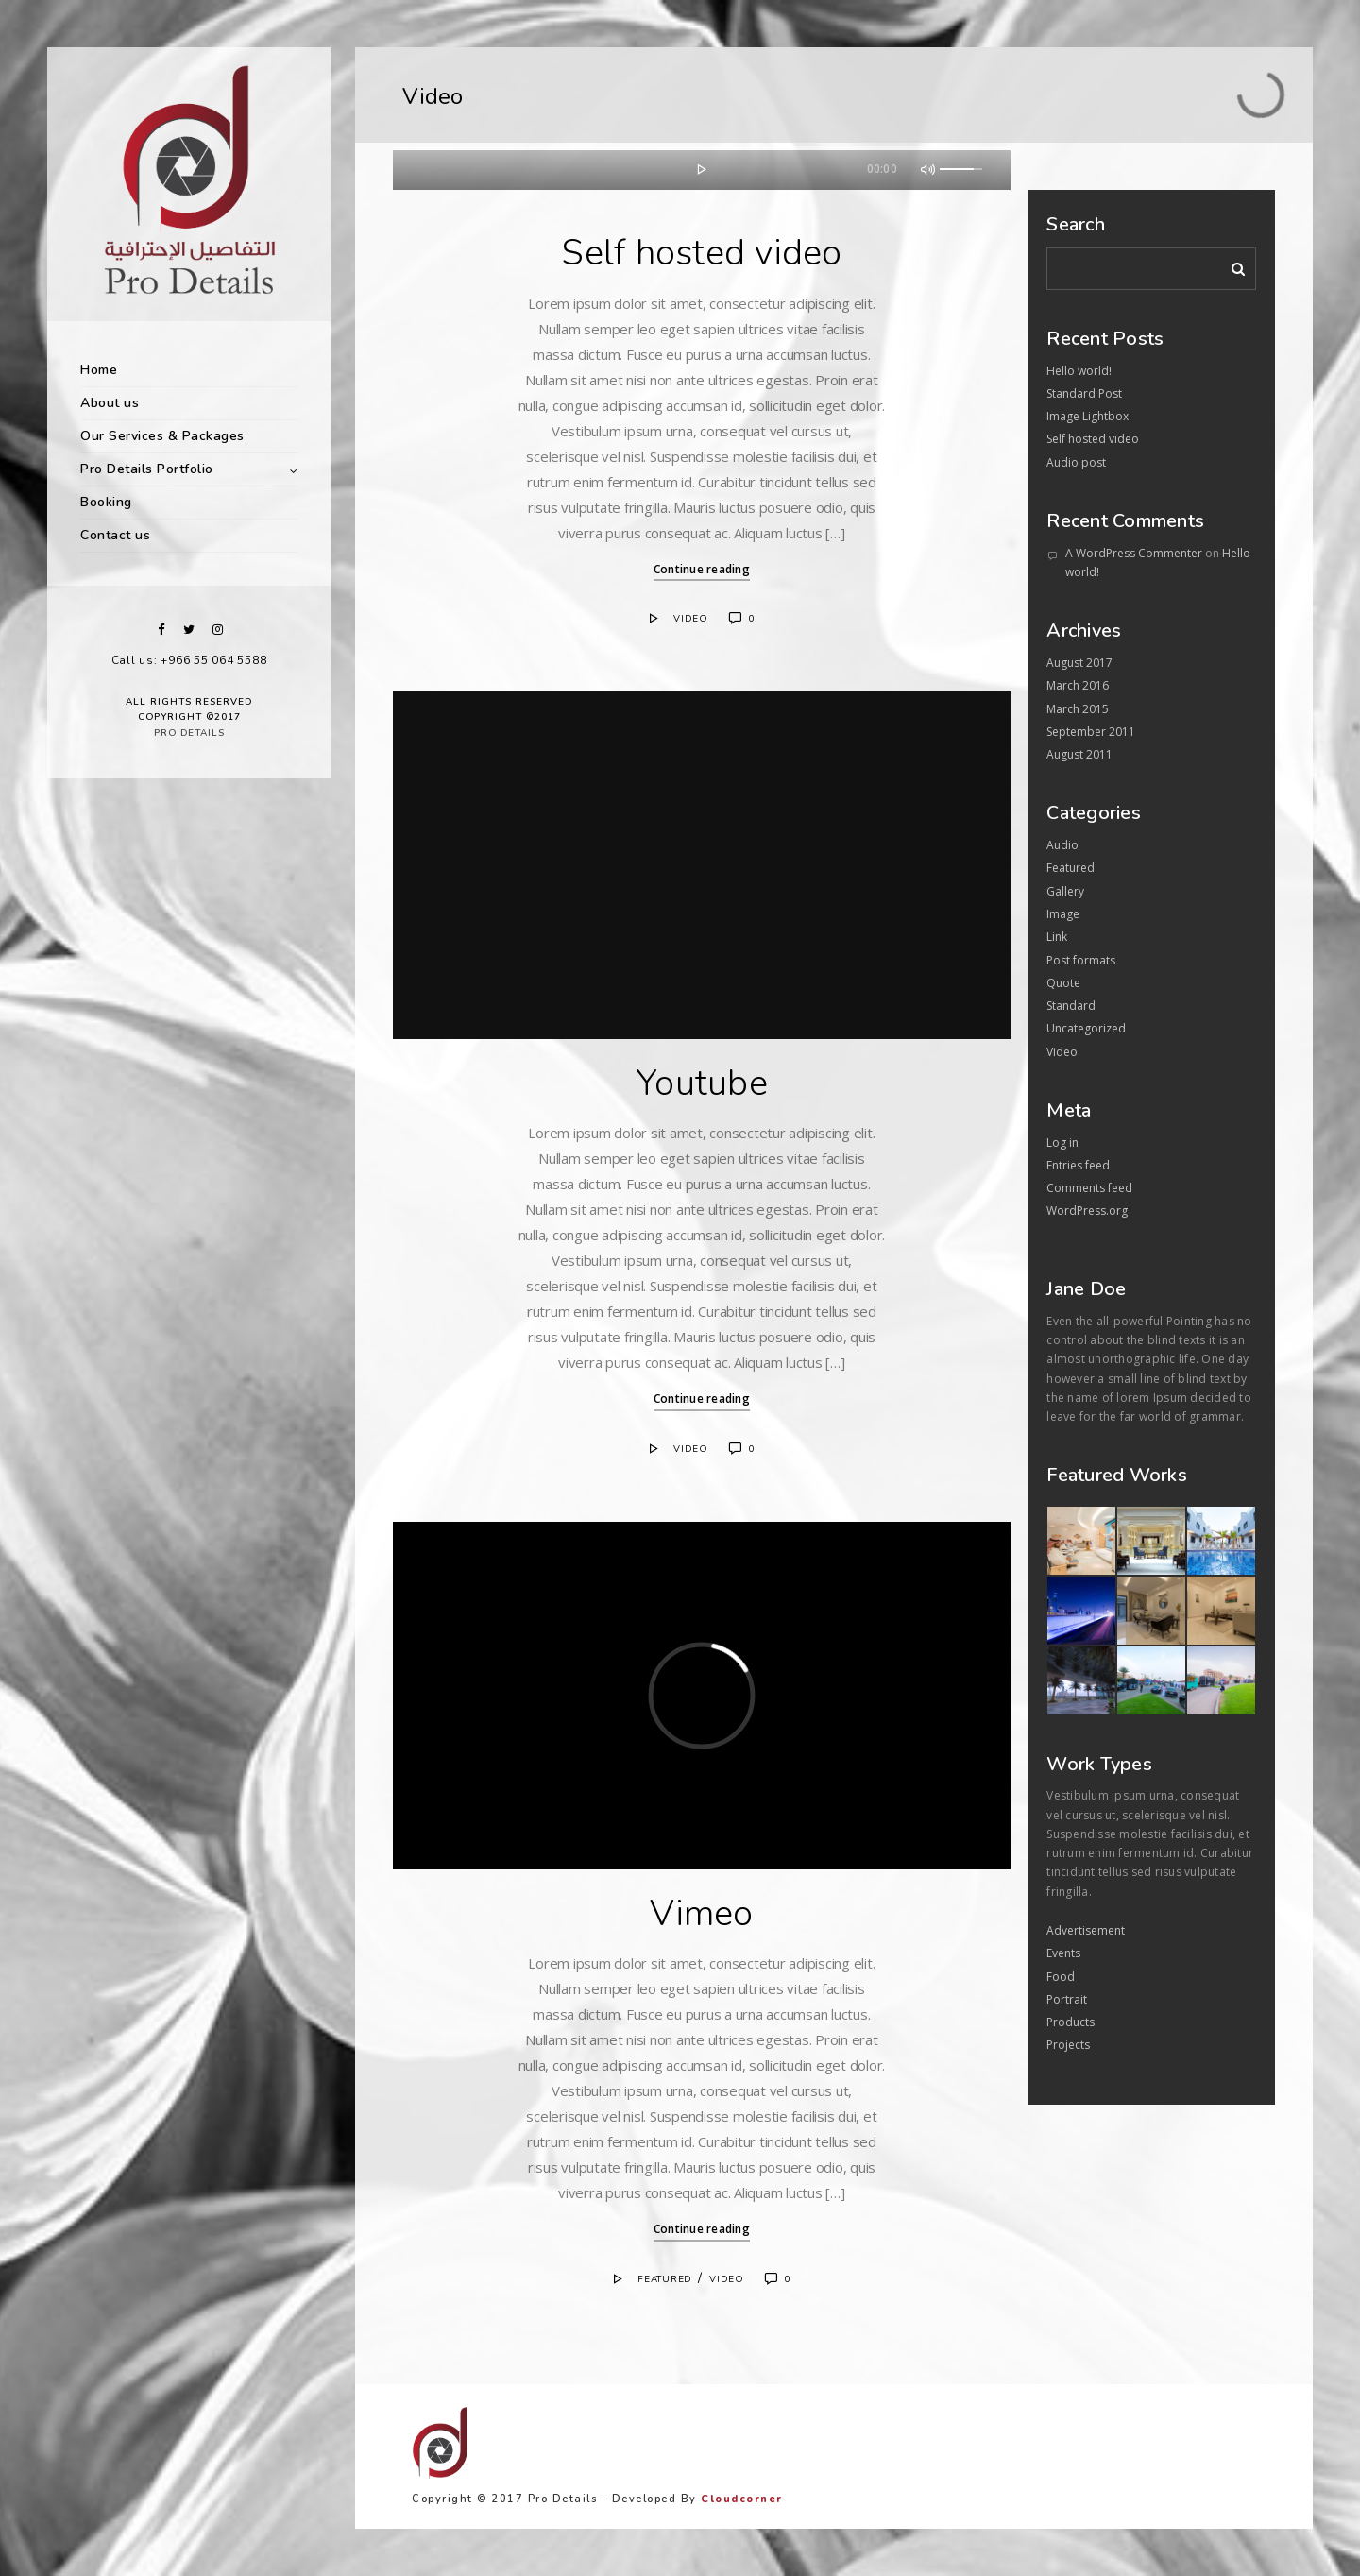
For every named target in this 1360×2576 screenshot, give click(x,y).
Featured (665, 2279)
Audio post (1076, 462)
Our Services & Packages (162, 436)
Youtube (702, 1083)
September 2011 (1090, 732)
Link (1056, 937)
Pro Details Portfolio (146, 469)
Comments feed (1089, 1188)
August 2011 (1079, 754)
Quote (1063, 983)
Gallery (1065, 891)
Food (1060, 1977)
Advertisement (1085, 1930)
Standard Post (1084, 393)
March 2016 (1077, 685)
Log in (1062, 1142)
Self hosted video (701, 253)
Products (1070, 2022)
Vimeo (701, 1913)
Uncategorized (1086, 1028)
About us (109, 403)
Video (690, 618)
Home (98, 370)
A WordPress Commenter (1133, 553)
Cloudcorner (742, 2499)
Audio (1062, 845)
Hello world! (1079, 371)
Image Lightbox (1087, 416)
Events (1063, 1953)
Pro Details (189, 733)
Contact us (115, 535)
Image (1063, 914)
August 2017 (1079, 663)
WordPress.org (1087, 1211)
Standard (1071, 1006)
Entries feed (1078, 1165)
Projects (1068, 2045)
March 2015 (1077, 709)
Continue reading (702, 569)
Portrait (1066, 1999)
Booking (106, 502)
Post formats (1080, 960)
